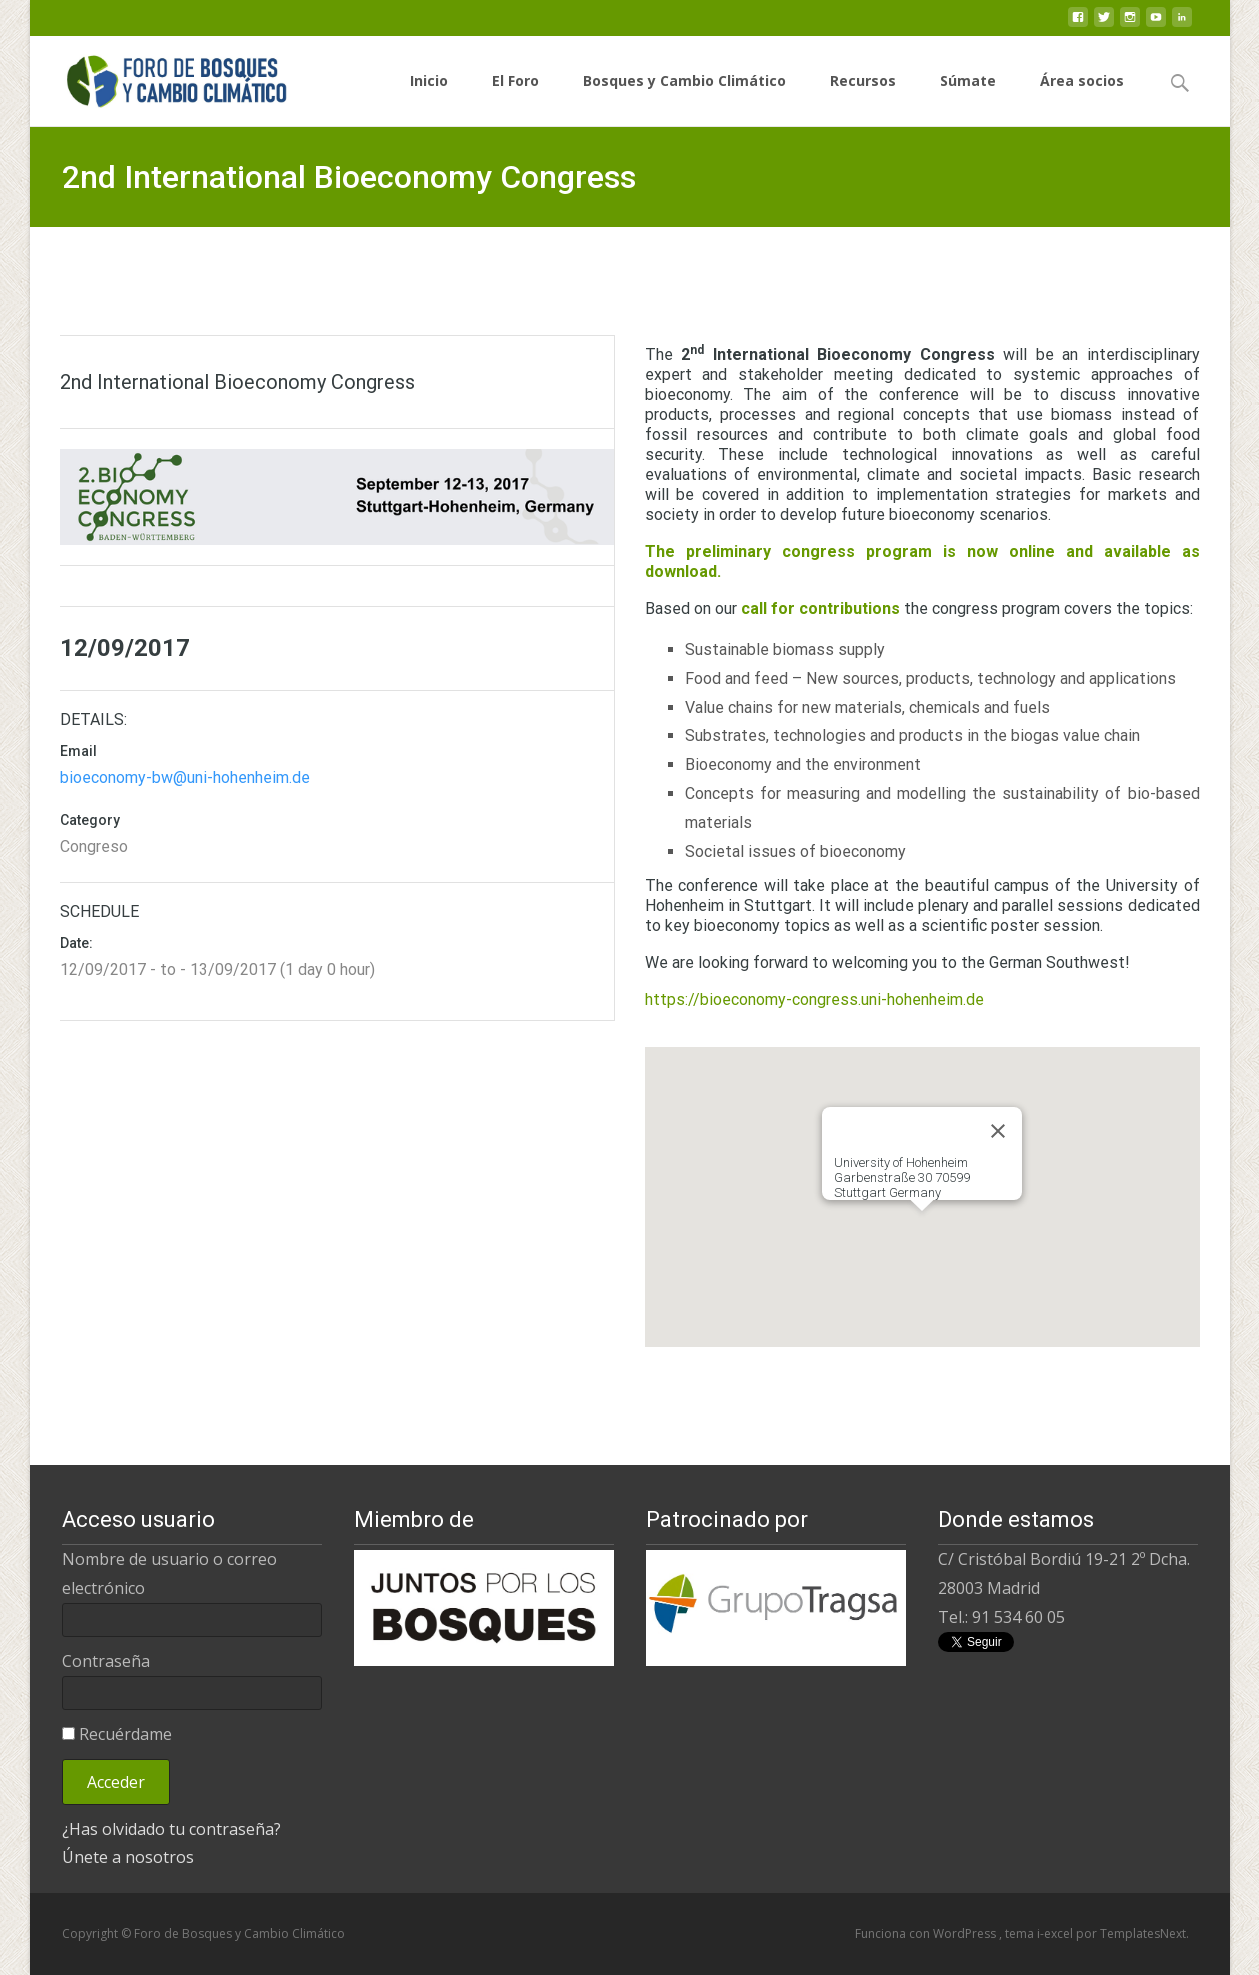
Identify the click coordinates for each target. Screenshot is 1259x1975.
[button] (922, 1229)
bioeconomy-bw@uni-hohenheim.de (185, 777)
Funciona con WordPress (927, 1933)
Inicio (429, 98)
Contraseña (106, 1661)
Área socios (1082, 98)
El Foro (515, 98)
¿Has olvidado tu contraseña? (171, 1829)
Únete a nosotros (128, 1857)
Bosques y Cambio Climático (684, 98)
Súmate (968, 98)
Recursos (863, 98)
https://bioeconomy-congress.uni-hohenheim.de (814, 999)
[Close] (998, 1131)
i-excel (1056, 1933)
